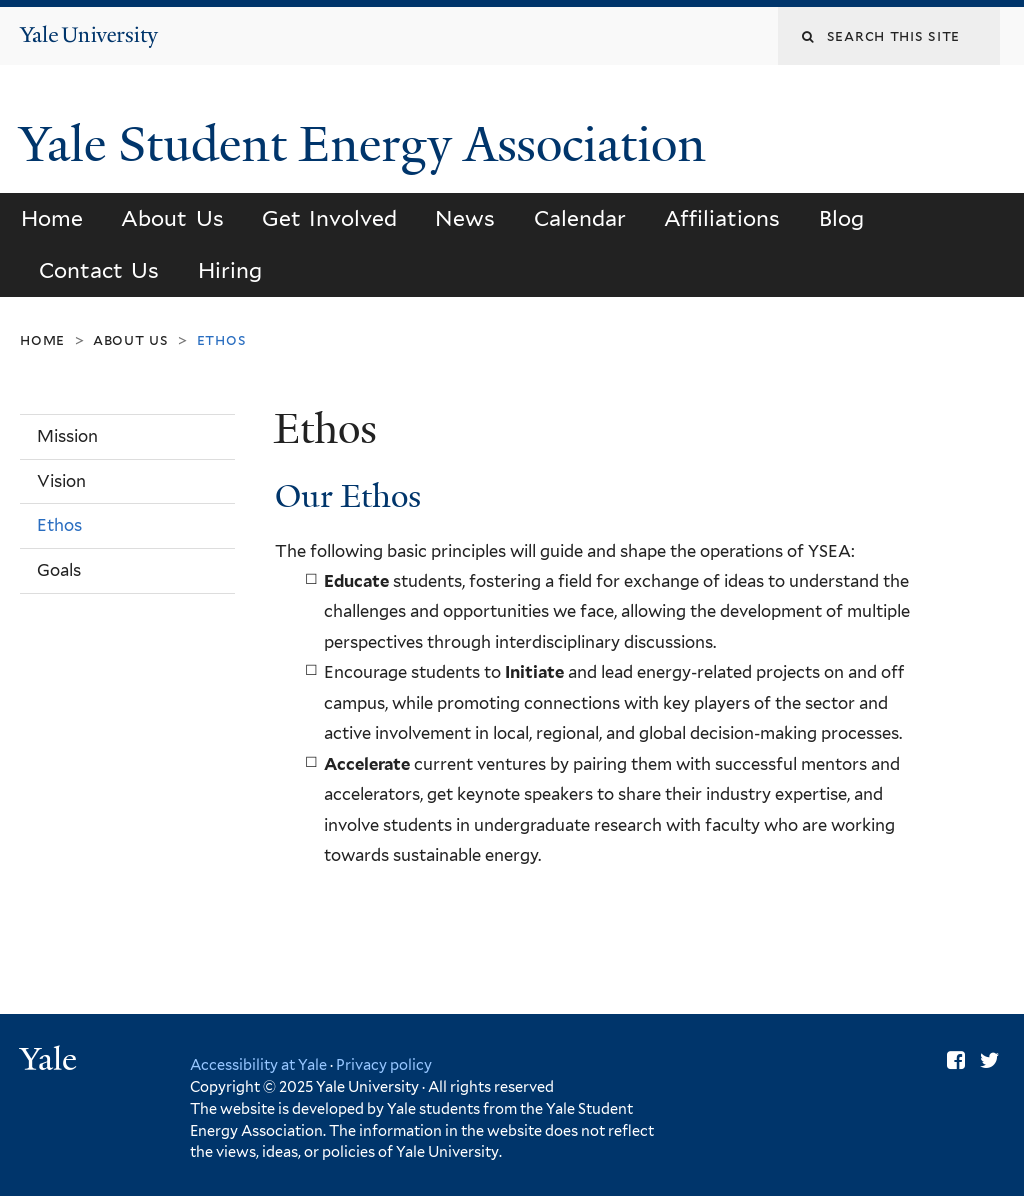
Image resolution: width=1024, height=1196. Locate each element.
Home (52, 218)
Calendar (580, 218)
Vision (61, 481)
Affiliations (722, 218)
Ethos (59, 525)
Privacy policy (384, 1064)
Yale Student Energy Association (368, 144)
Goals (59, 570)
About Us (172, 218)
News (465, 218)
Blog (841, 218)
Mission (67, 436)
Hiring (230, 270)
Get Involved (329, 218)
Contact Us (99, 270)
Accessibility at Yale (258, 1064)
